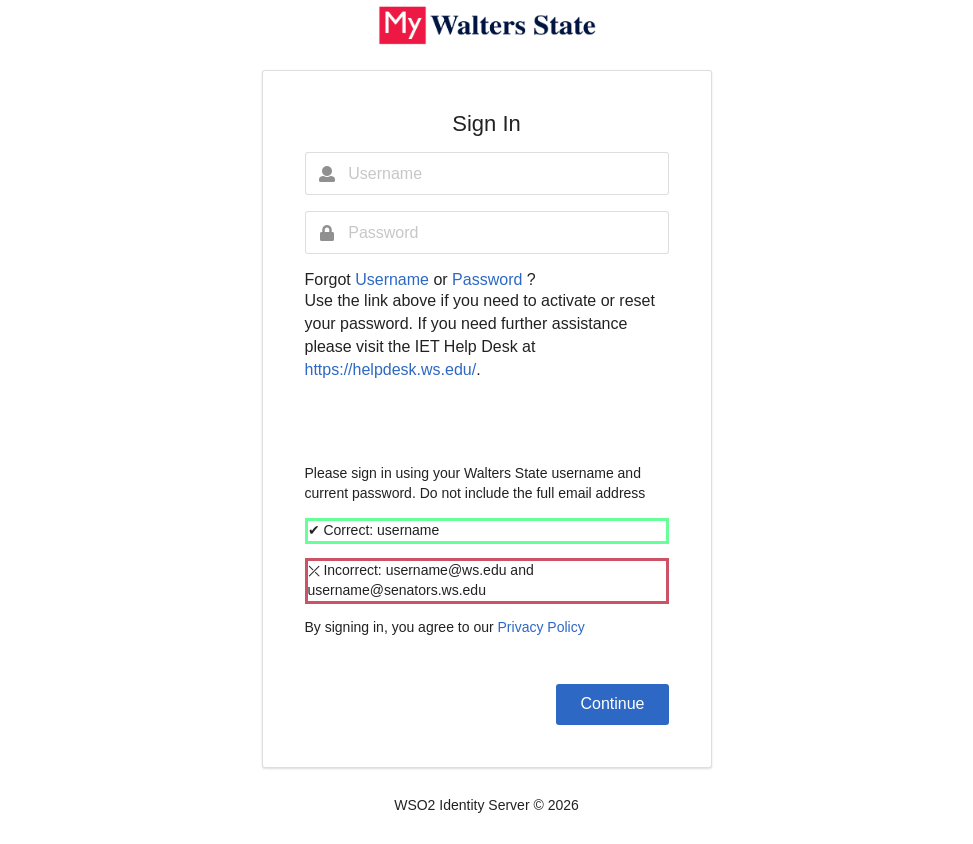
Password (489, 279)
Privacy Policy (541, 627)
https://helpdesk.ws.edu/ (391, 369)
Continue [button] (612, 703)
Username (394, 279)
